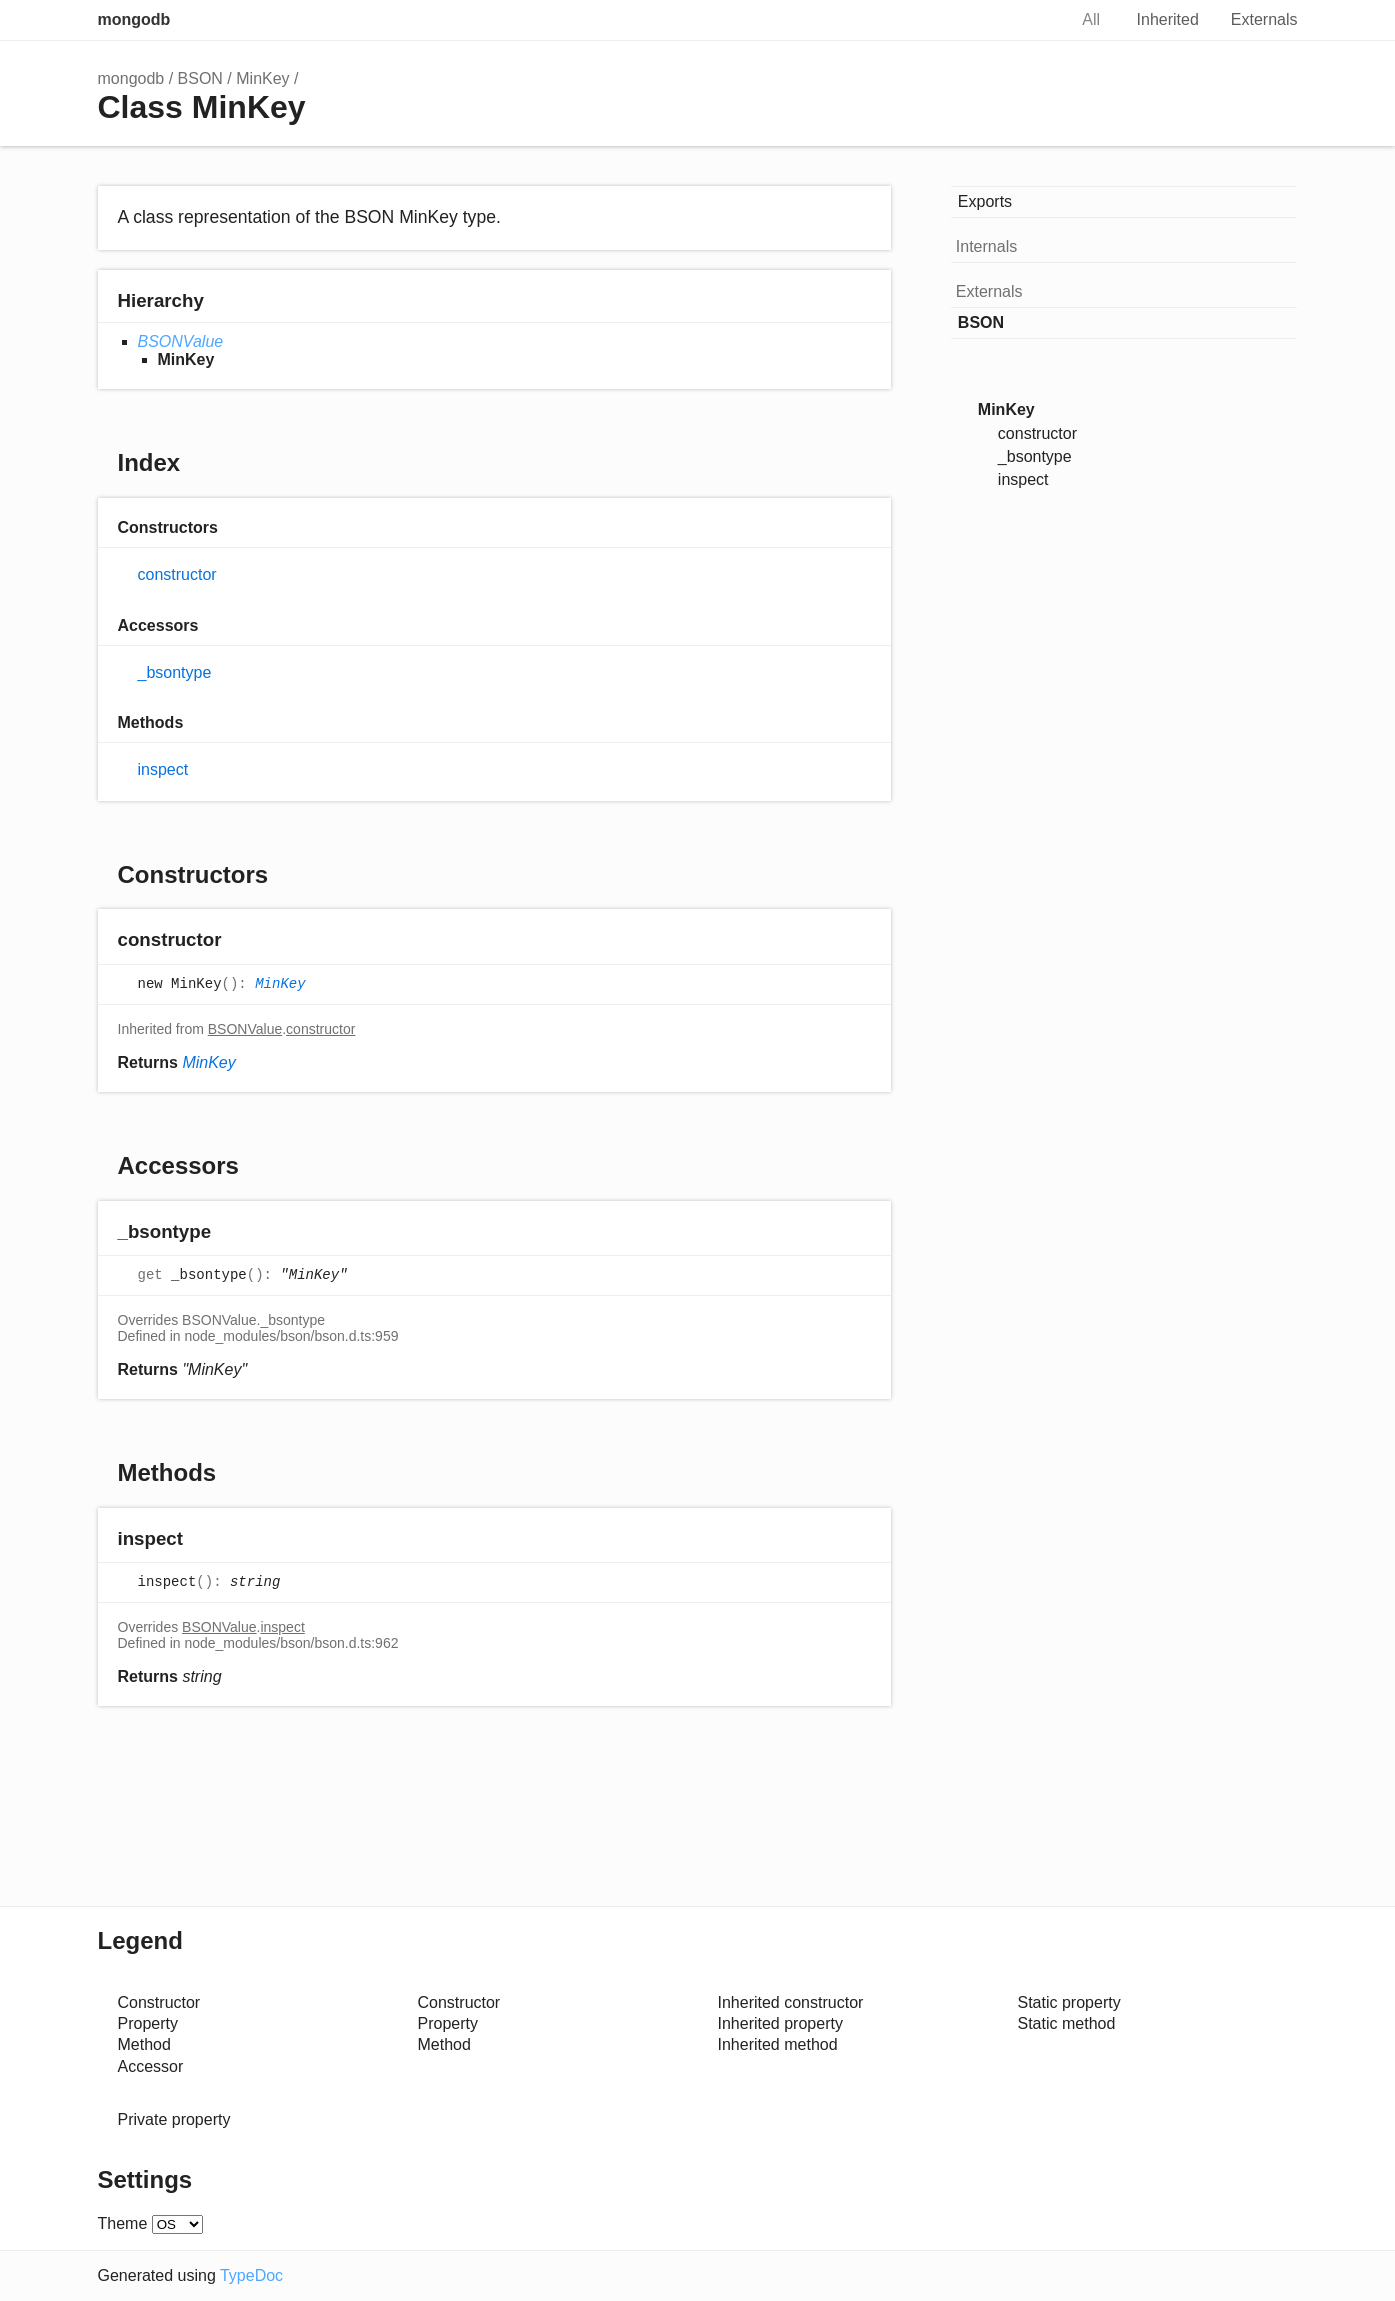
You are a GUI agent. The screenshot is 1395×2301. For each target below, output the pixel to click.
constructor (177, 574)
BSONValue (181, 341)
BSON (200, 78)
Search (1030, 20)
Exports (985, 201)
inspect (163, 769)
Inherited (1168, 19)
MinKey (262, 78)
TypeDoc (251, 2275)
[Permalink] (240, 941)
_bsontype (175, 672)
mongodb (134, 19)
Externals (1264, 19)
